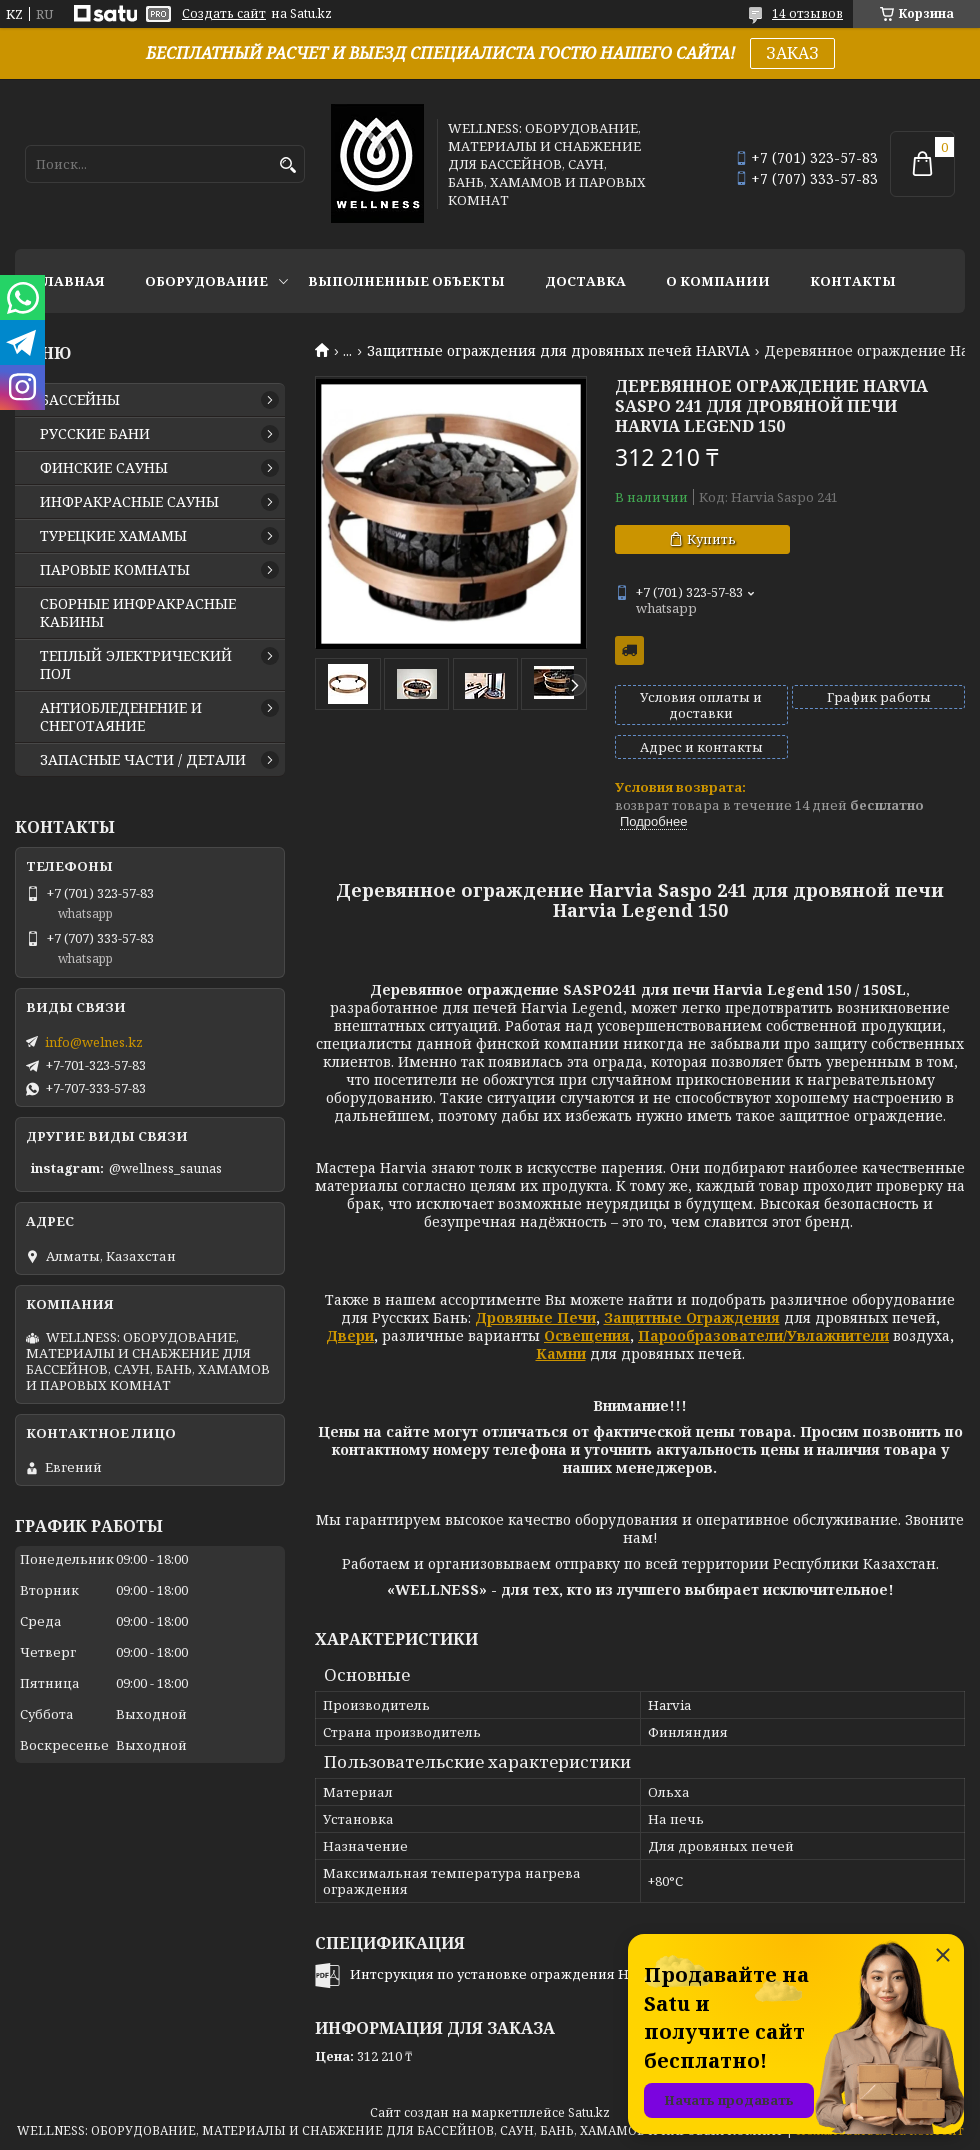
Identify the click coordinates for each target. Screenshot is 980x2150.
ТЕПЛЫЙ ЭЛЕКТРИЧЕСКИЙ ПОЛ (136, 665)
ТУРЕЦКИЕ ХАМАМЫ (113, 536)
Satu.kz (589, 2112)
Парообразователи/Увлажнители (763, 1335)
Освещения (587, 1335)
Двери (350, 1335)
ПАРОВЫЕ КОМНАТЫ (115, 570)
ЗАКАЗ (792, 53)
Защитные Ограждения (692, 1317)
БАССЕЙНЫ (80, 400)
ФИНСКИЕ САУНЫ (104, 468)
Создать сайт (224, 14)
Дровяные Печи (535, 1317)
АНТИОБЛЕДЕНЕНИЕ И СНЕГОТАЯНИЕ (121, 717)
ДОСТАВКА (585, 281)
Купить (711, 539)
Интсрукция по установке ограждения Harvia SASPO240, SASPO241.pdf (584, 1974)
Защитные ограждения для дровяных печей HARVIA (558, 351)
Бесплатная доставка (629, 650)
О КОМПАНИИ (718, 281)
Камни (561, 1353)
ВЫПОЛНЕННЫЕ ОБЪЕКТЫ (406, 281)
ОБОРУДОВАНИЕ (206, 281)
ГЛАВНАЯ (70, 281)
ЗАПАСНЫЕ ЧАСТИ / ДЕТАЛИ (143, 760)
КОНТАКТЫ (853, 281)
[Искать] (287, 165)
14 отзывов (807, 13)
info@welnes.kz (94, 1042)
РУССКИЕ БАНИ (95, 434)
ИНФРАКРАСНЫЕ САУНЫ (129, 502)
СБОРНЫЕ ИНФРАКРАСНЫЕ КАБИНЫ (138, 613)
